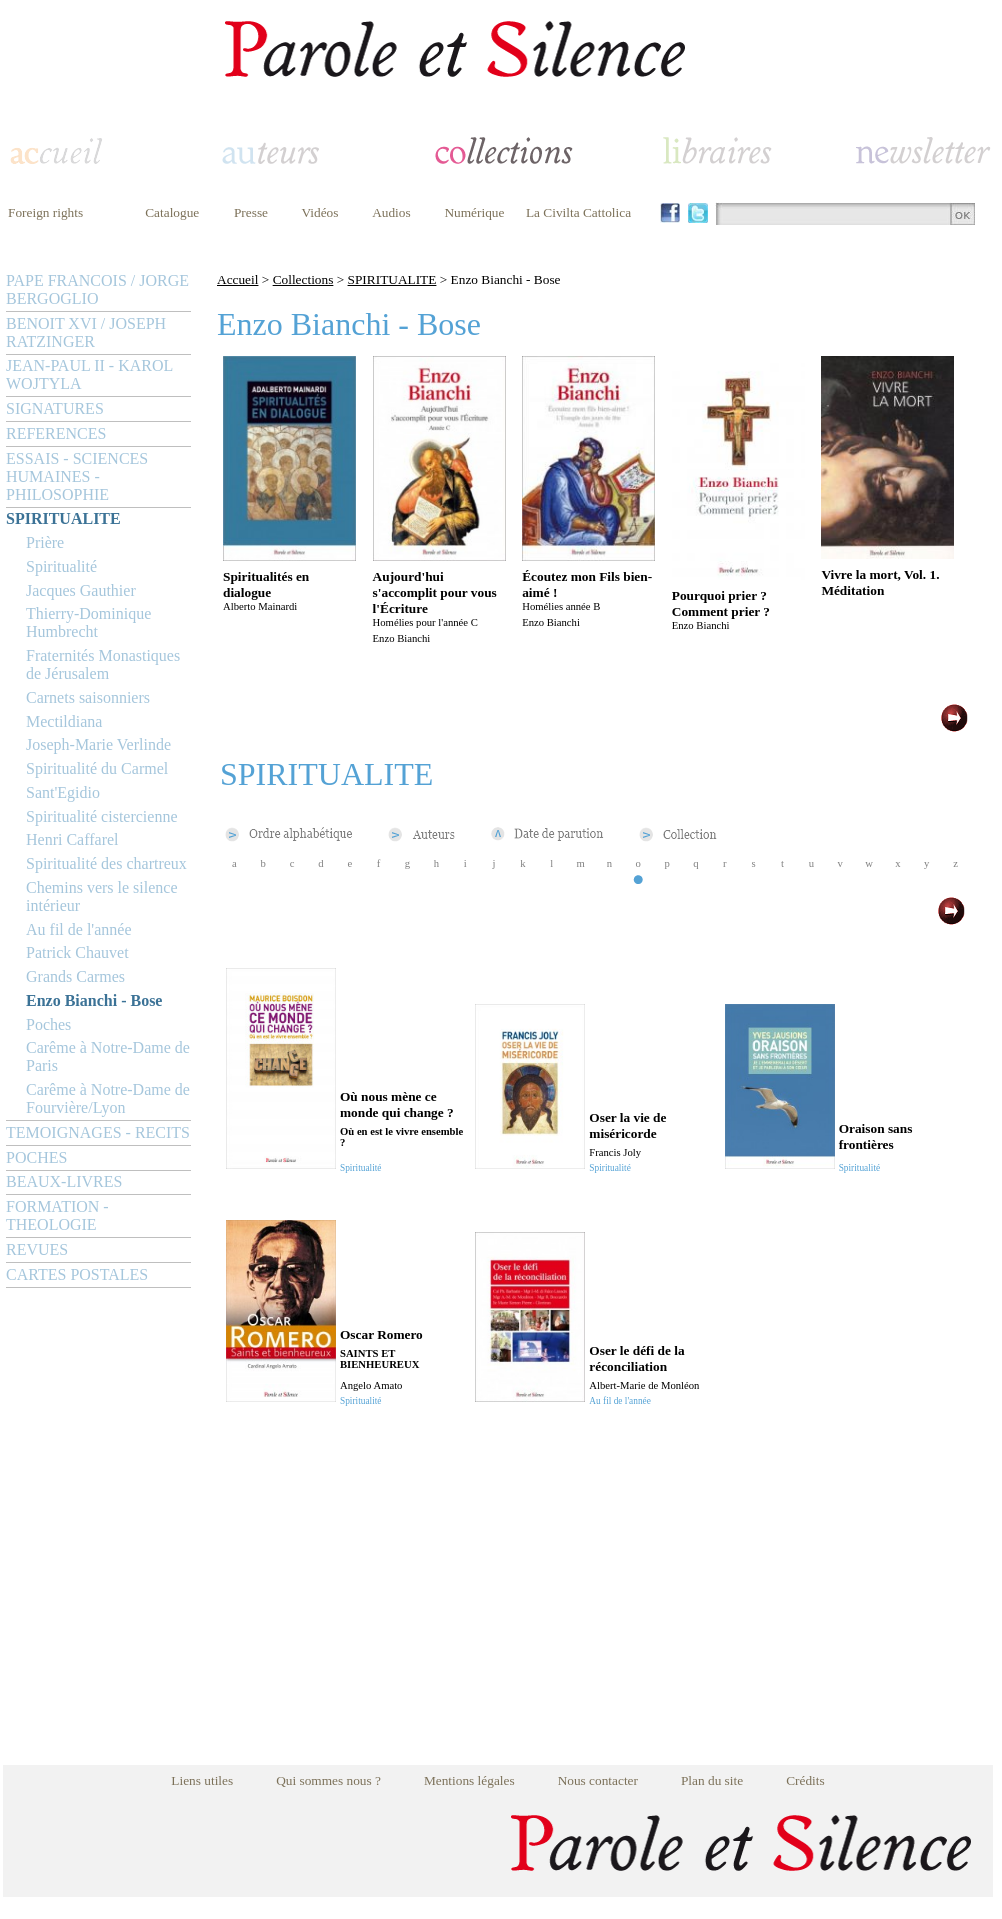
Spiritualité (61, 566)
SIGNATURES (55, 408)
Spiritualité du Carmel (97, 768)
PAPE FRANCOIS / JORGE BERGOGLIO (97, 289)
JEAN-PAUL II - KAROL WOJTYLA (89, 374)
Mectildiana (64, 721)
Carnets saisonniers (88, 697)
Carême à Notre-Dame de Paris (108, 1056)
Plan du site (712, 1780)
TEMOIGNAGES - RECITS (98, 1132)
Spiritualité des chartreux (106, 863)
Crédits (805, 1780)
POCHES (36, 1157)
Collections (303, 279)
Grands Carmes (75, 976)
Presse (251, 212)
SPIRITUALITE (63, 518)
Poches (48, 1024)
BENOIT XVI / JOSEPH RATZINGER (86, 332)
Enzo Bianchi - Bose (94, 1000)
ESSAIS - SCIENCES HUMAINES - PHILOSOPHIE (77, 476)
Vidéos (320, 212)
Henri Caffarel (72, 839)
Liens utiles (202, 1780)
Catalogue (172, 212)
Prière (45, 542)
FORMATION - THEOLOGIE (57, 1215)
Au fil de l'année (79, 929)
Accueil (237, 279)
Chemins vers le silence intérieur (102, 896)
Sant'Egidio (63, 792)
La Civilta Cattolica (578, 212)
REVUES (37, 1249)
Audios (391, 212)
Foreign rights (45, 212)
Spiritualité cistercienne (102, 816)
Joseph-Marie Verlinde (98, 744)
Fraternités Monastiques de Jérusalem (103, 664)
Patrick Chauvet (77, 952)
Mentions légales (469, 1780)
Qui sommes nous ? (328, 1780)
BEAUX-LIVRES (64, 1181)
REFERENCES (56, 433)
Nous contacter (598, 1780)
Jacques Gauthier (81, 590)
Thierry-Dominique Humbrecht (88, 622)
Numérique (474, 212)
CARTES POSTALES (77, 1274)
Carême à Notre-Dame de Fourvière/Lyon (108, 1098)
